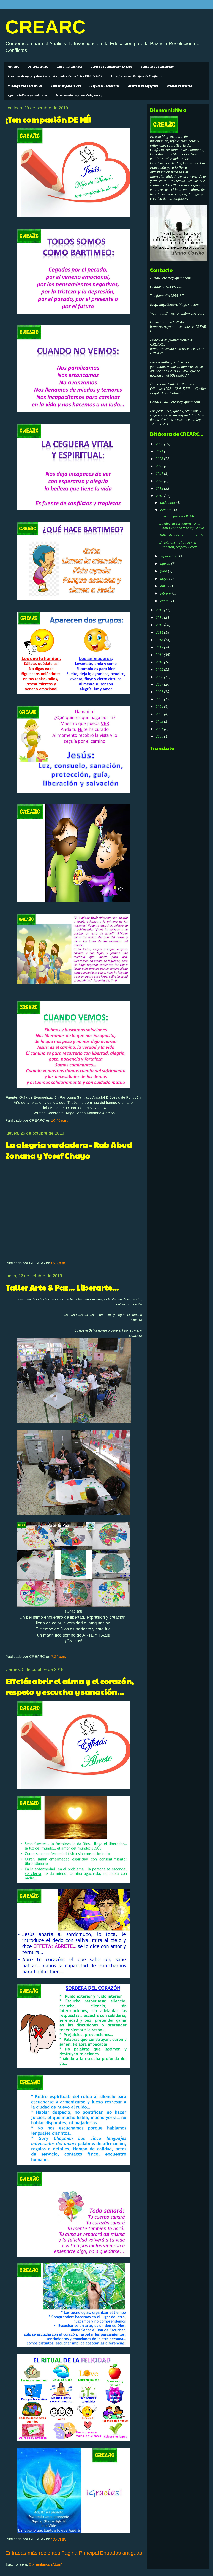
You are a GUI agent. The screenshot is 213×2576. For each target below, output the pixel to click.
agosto (165, 563)
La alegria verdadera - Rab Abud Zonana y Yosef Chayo (68, 1150)
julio (164, 571)
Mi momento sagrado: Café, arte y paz (82, 95)
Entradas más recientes (32, 2553)
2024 (160, 451)
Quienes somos (38, 67)
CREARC (45, 26)
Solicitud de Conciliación (157, 67)
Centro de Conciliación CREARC (112, 67)
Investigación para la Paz (25, 86)
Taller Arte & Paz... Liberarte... (62, 1287)
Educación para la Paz (66, 86)
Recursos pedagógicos (143, 86)
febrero (166, 593)
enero (165, 601)
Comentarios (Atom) (45, 2564)
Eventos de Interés (179, 86)
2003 (160, 714)
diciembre (168, 502)
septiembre (169, 556)
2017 (160, 610)
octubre (166, 510)
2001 (160, 729)
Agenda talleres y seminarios (27, 95)
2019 (160, 488)
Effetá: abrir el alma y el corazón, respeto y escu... (179, 544)
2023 (160, 459)
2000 (160, 736)
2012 (160, 647)
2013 (160, 640)
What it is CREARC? (69, 67)
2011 (160, 655)
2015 (160, 625)
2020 (160, 481)
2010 (160, 662)
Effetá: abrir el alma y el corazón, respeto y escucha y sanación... (69, 1686)
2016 (160, 617)
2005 (160, 699)
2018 (160, 496)
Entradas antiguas (121, 2553)
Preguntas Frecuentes (104, 86)
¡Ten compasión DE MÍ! (48, 119)
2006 (160, 692)
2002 (160, 721)
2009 (160, 669)
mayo (164, 578)
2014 (160, 632)
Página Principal (80, 2553)
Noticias (13, 67)
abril (164, 586)
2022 (160, 466)
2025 (160, 444)
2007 (160, 684)
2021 (160, 473)
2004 (160, 706)
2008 (160, 677)
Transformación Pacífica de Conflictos (137, 76)
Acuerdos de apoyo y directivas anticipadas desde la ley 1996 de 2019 (55, 76)
